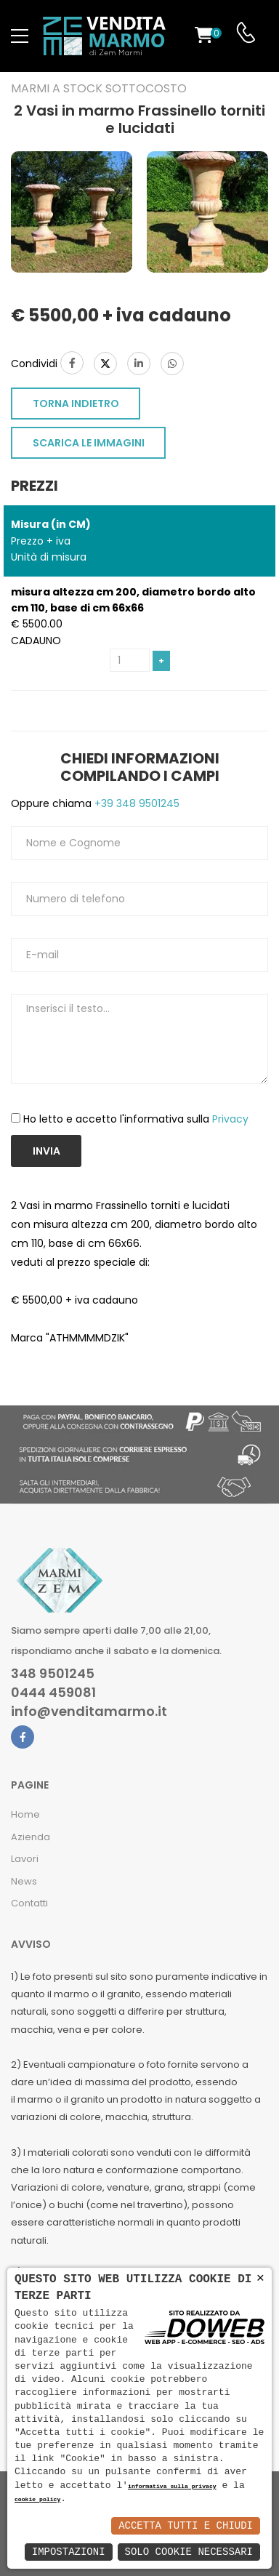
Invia (46, 1151)
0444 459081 (53, 1692)
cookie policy (37, 2500)
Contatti (29, 1903)
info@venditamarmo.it (89, 1711)
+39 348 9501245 (135, 803)
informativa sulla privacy (172, 2487)
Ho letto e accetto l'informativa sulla (135, 1119)
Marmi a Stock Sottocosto (99, 89)
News (24, 1881)
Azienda (30, 1837)
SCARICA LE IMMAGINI (89, 443)
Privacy (230, 1119)
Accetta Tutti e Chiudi (185, 2525)
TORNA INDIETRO (76, 403)
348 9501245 (52, 1673)
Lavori (25, 1859)
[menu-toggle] (19, 36)
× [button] (260, 2278)
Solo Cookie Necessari (189, 2552)
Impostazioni (68, 2552)
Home (25, 1814)
